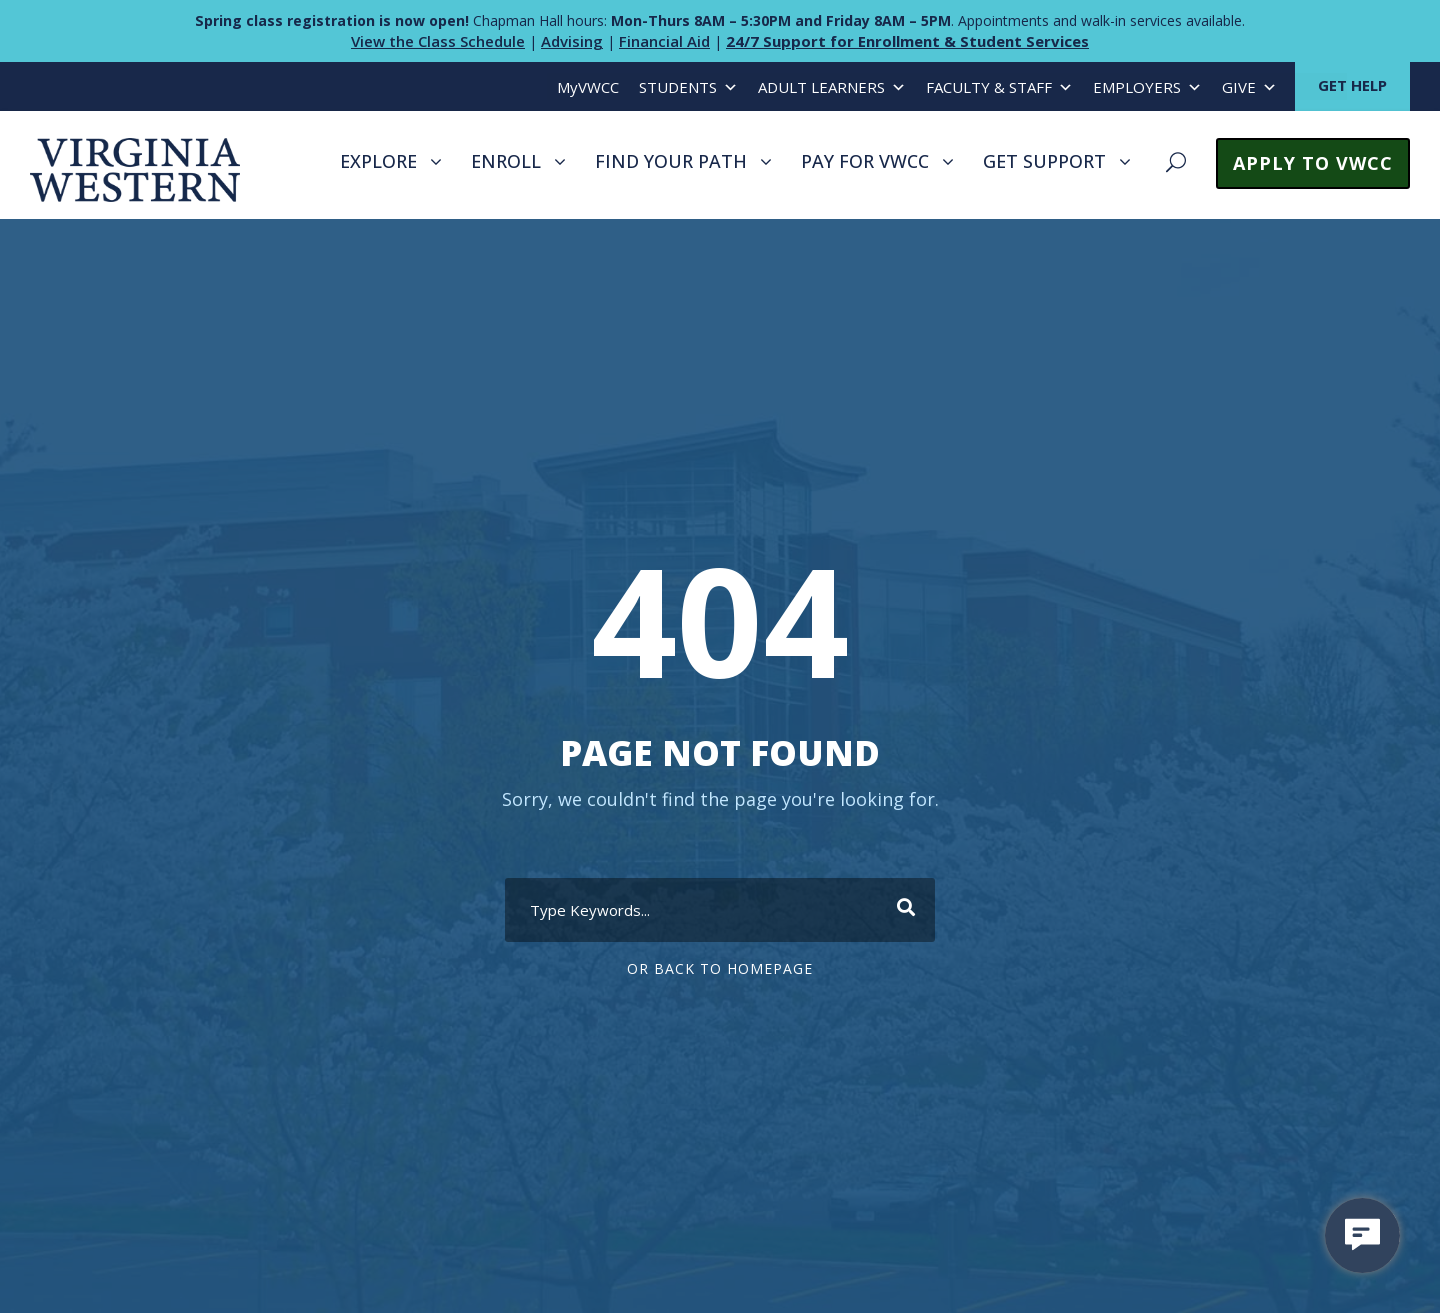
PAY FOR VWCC (865, 161)
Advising (572, 41)
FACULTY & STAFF (999, 87)
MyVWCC (588, 87)
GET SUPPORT (1044, 161)
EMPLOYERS (1147, 87)
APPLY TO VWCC (1313, 163)
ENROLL (506, 161)
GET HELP (1352, 85)
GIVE (1249, 87)
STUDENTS (688, 87)
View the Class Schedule (438, 41)
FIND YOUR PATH (671, 161)
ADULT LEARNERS (832, 87)
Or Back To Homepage (720, 968)
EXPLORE (378, 161)
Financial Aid (664, 41)
